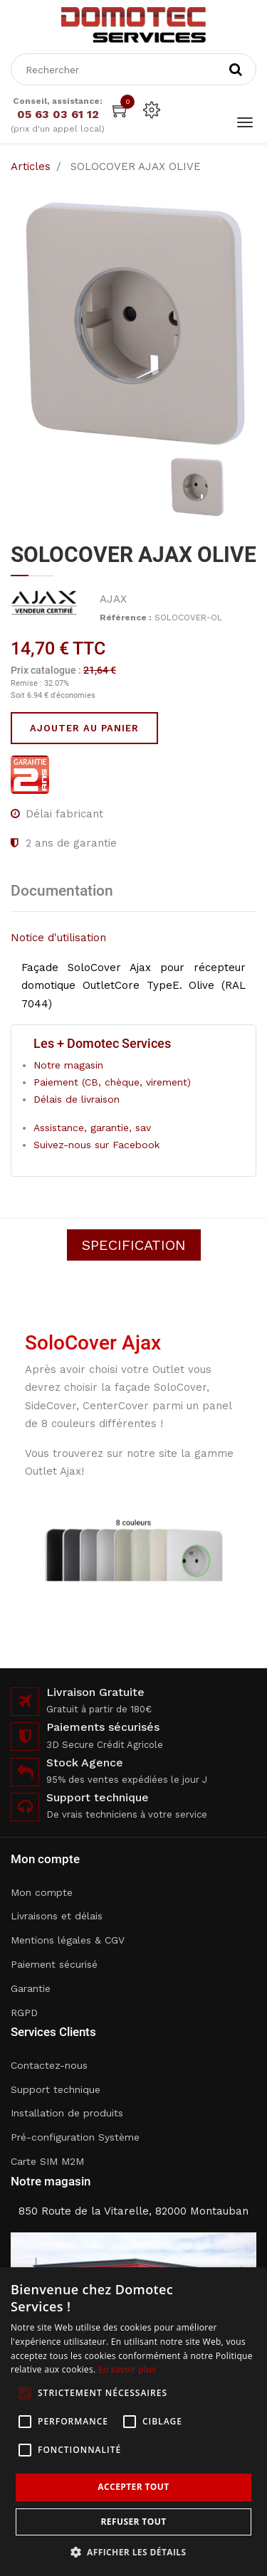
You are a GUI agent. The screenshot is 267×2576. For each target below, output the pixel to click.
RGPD (24, 2012)
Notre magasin (68, 1065)
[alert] (133, 2421)
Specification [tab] (134, 1244)
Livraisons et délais (57, 1916)
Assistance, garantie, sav (92, 1127)
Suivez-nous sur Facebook (96, 1144)
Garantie (31, 1988)
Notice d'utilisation (58, 937)
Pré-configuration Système (75, 2137)
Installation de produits (67, 2113)
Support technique (55, 2089)
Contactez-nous (49, 2065)
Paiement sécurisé (54, 1964)
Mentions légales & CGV (68, 1940)
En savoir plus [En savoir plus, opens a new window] (127, 2369)
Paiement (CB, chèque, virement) (112, 1082)
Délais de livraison (76, 1099)
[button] (134, 2552)
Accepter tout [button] (133, 2487)
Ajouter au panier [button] (84, 728)
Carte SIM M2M (47, 2161)
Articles (31, 166)
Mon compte (42, 1892)
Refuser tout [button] (134, 2522)
